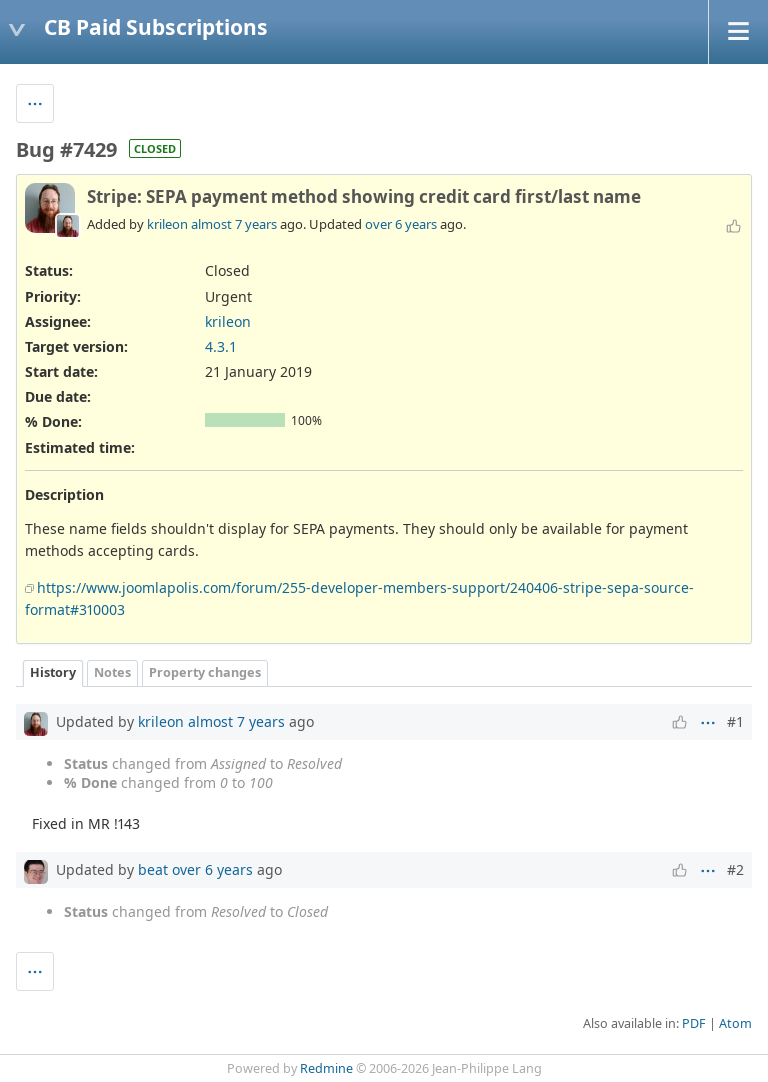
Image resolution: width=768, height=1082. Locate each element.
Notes (112, 672)
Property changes (205, 672)
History (53, 672)
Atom (735, 1023)
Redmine (326, 1068)
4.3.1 (221, 346)
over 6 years (401, 224)
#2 (735, 869)
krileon (167, 224)
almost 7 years (234, 224)
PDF (694, 1023)
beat (153, 869)
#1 (735, 721)
